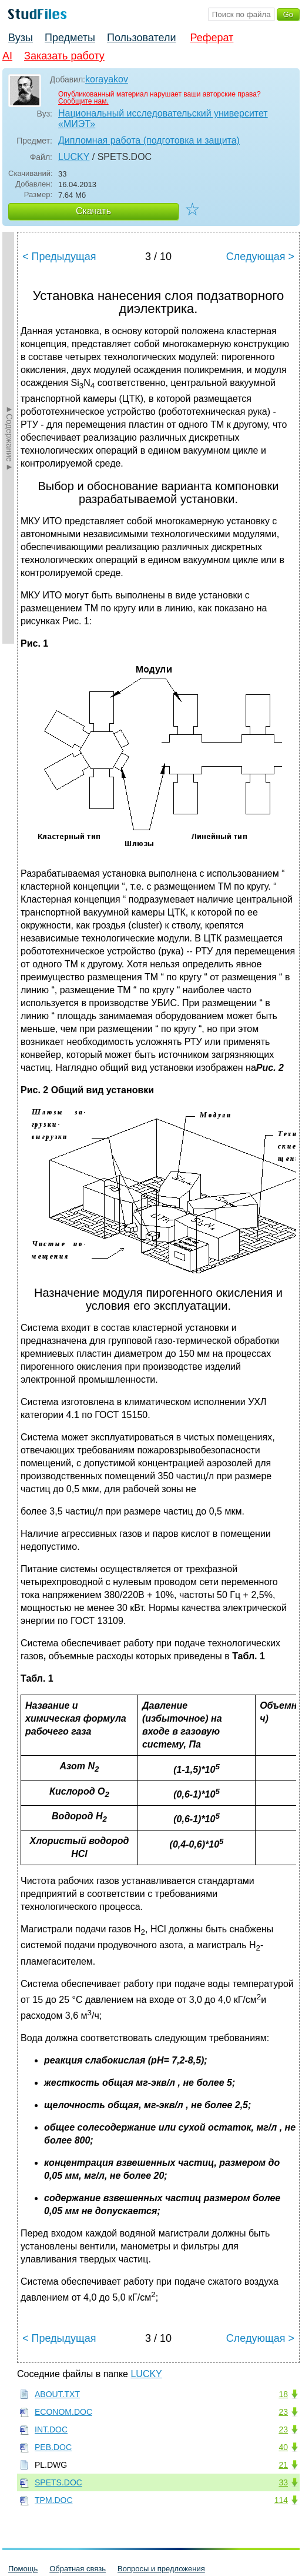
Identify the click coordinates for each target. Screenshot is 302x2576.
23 (283, 2412)
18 (283, 2394)
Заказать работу (64, 56)
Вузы (20, 38)
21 (283, 2465)
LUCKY (73, 157)
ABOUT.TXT (57, 2394)
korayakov (106, 79)
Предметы (70, 38)
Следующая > (260, 256)
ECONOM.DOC (63, 2412)
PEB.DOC (53, 2447)
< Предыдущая (59, 256)
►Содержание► (9, 437)
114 (281, 2500)
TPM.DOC (54, 2500)
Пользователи (141, 38)
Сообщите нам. (83, 101)
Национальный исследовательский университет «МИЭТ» (163, 118)
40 (283, 2447)
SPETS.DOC (58, 2482)
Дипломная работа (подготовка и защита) (149, 140)
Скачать (93, 211)
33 (283, 2482)
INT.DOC (51, 2429)
